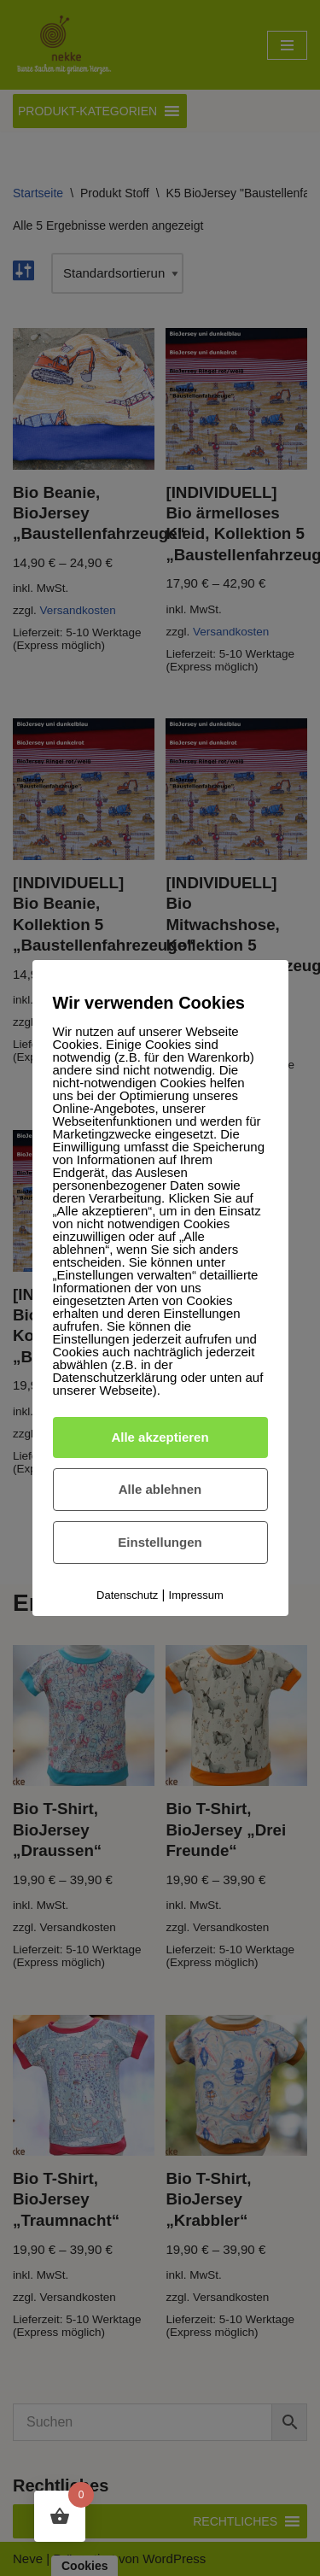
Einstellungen (159, 1542)
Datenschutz (127, 1595)
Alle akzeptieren (159, 1437)
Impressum (196, 1595)
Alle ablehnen (160, 1489)
